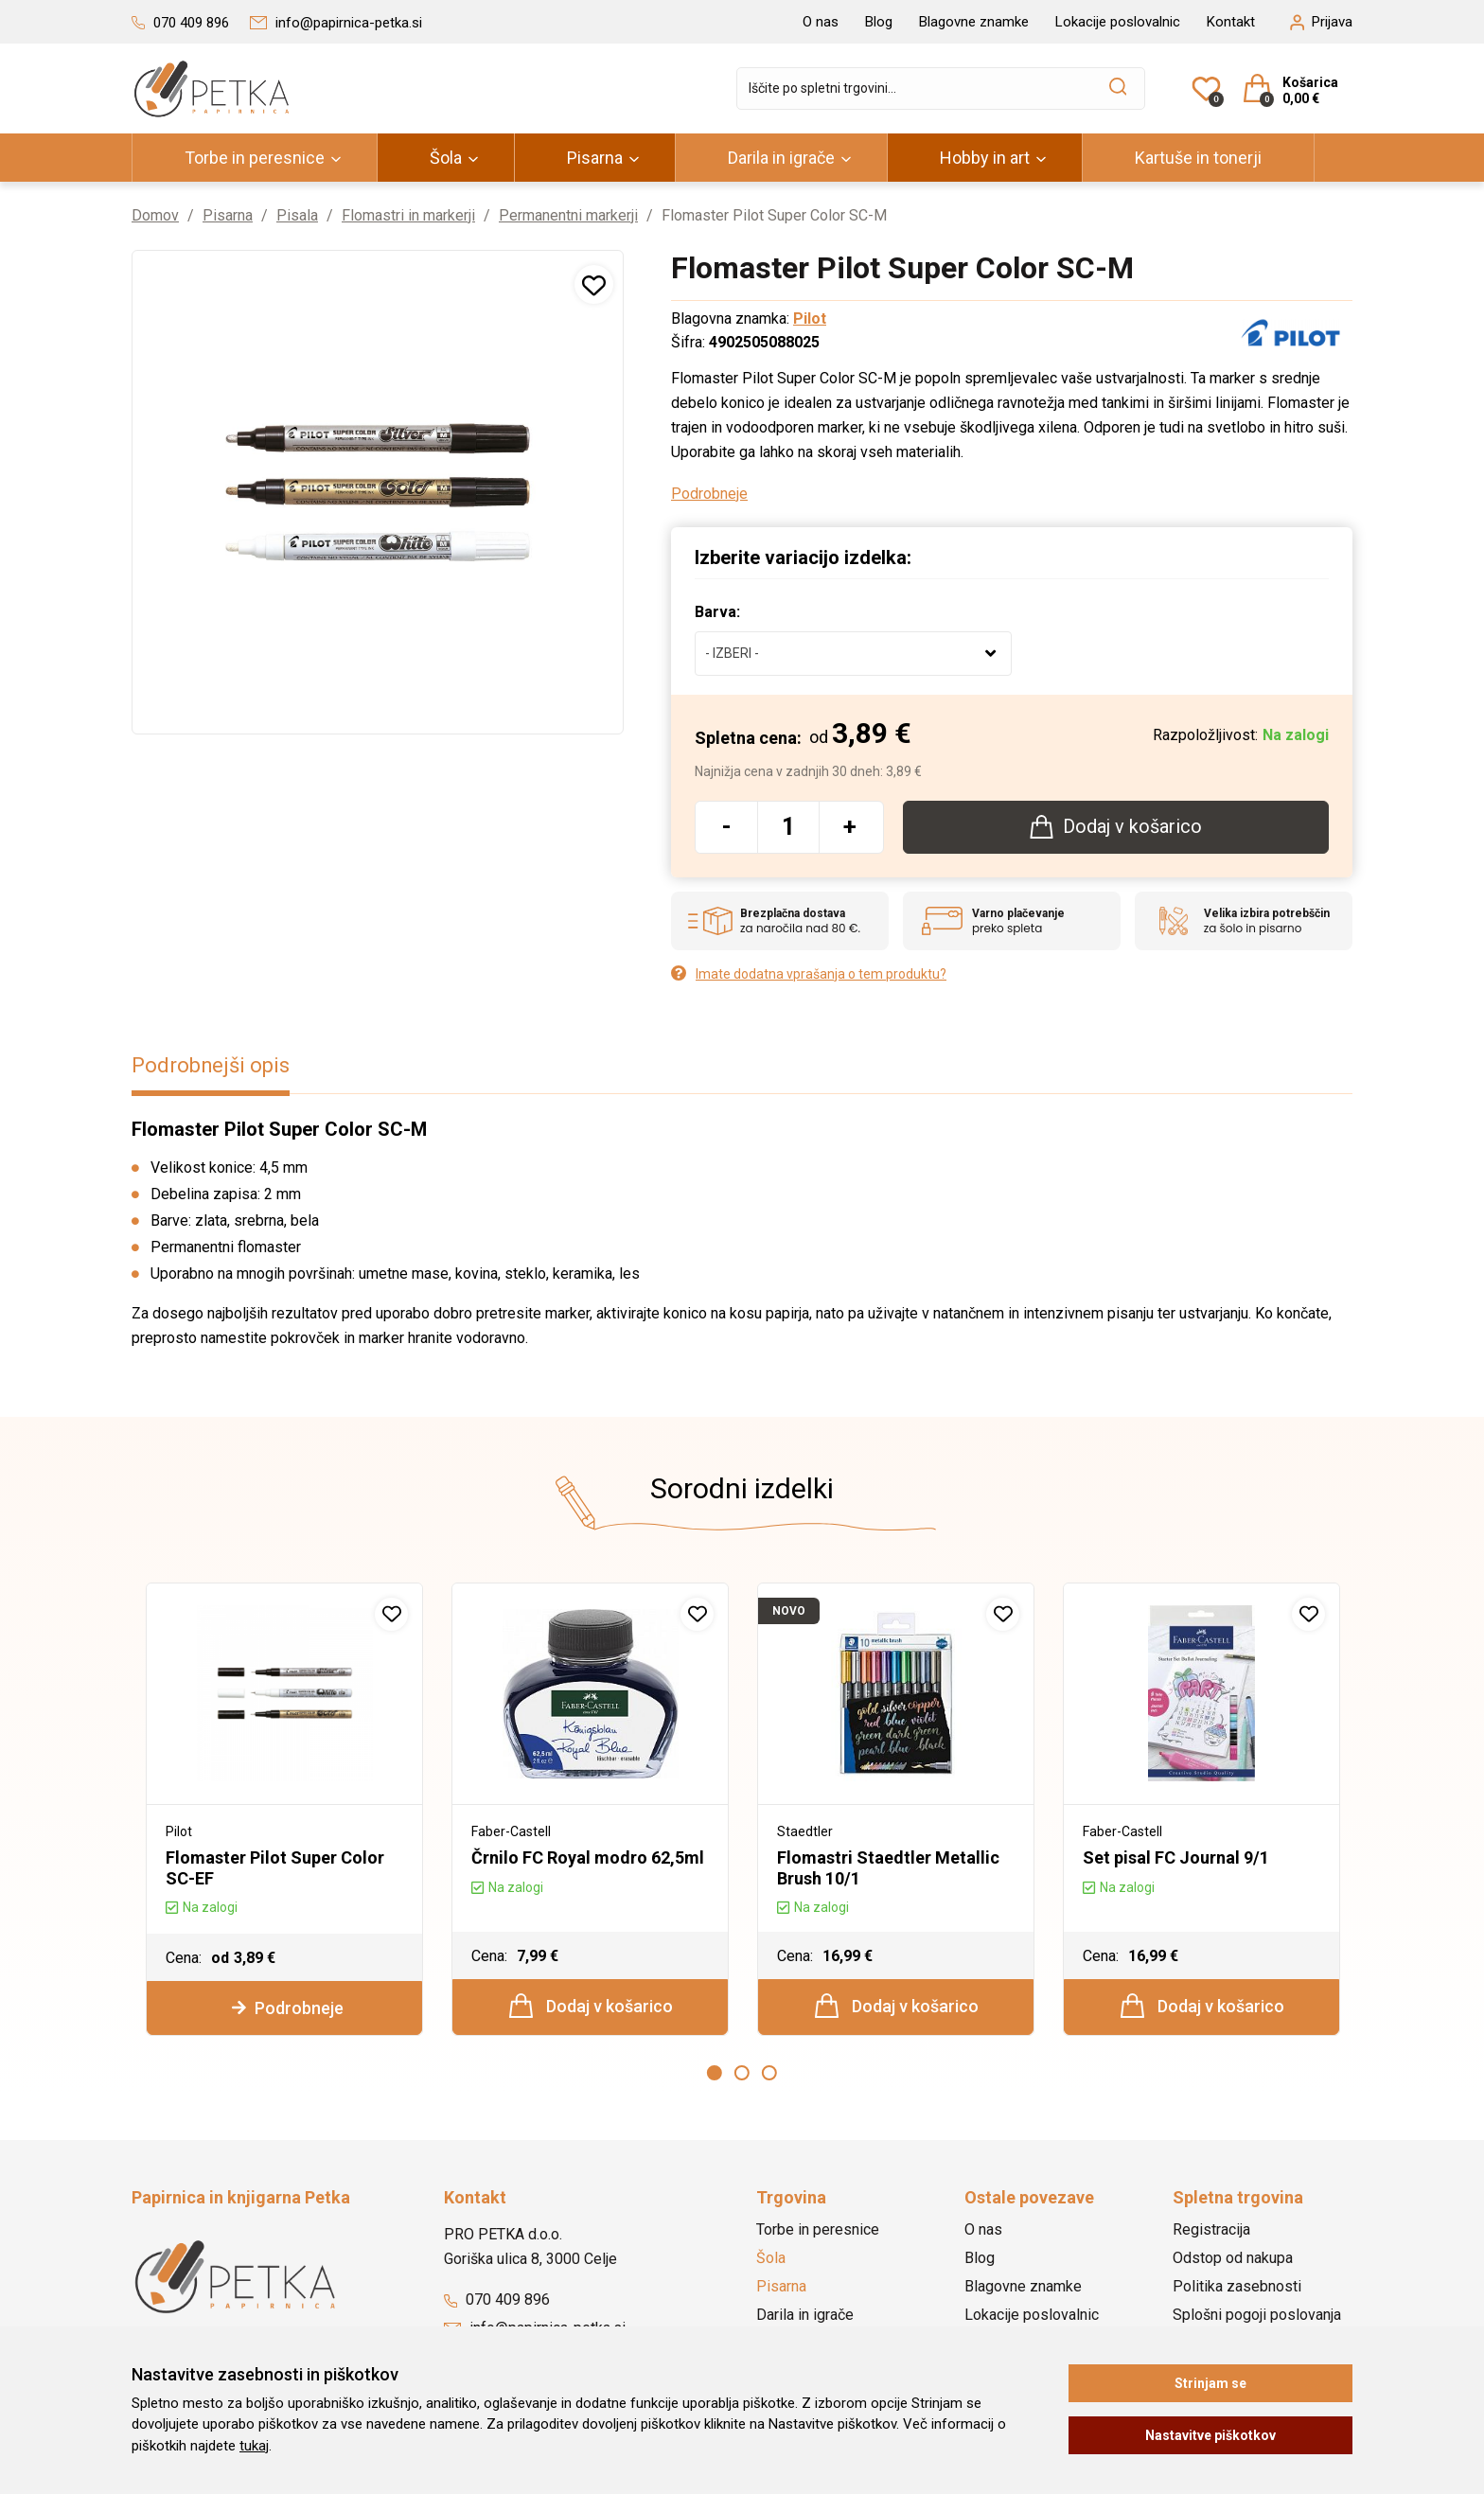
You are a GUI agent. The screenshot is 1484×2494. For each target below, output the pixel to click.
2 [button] (742, 2070)
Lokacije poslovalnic (1117, 21)
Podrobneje (709, 493)
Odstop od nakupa (1233, 2255)
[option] (284, 1808)
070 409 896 (497, 2297)
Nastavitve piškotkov (1210, 2435)
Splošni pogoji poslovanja (1257, 2312)
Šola (446, 158)
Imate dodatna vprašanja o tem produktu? (808, 973)
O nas (821, 21)
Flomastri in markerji (408, 215)
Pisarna (595, 158)
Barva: (717, 611)
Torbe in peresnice (255, 158)
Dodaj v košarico (591, 2004)
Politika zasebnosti (1237, 2283)
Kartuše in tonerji (1198, 158)
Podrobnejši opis (211, 1064)
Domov (155, 215)
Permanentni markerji (568, 215)
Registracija (1211, 2227)
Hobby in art (985, 158)
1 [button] (714, 2070)
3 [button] (769, 2070)
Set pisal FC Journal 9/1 (1176, 1856)
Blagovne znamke (974, 21)
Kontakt (1231, 21)
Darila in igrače (781, 158)
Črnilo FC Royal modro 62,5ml (587, 1856)
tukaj (254, 2445)
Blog (878, 21)
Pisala (297, 215)
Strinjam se (1210, 2383)
